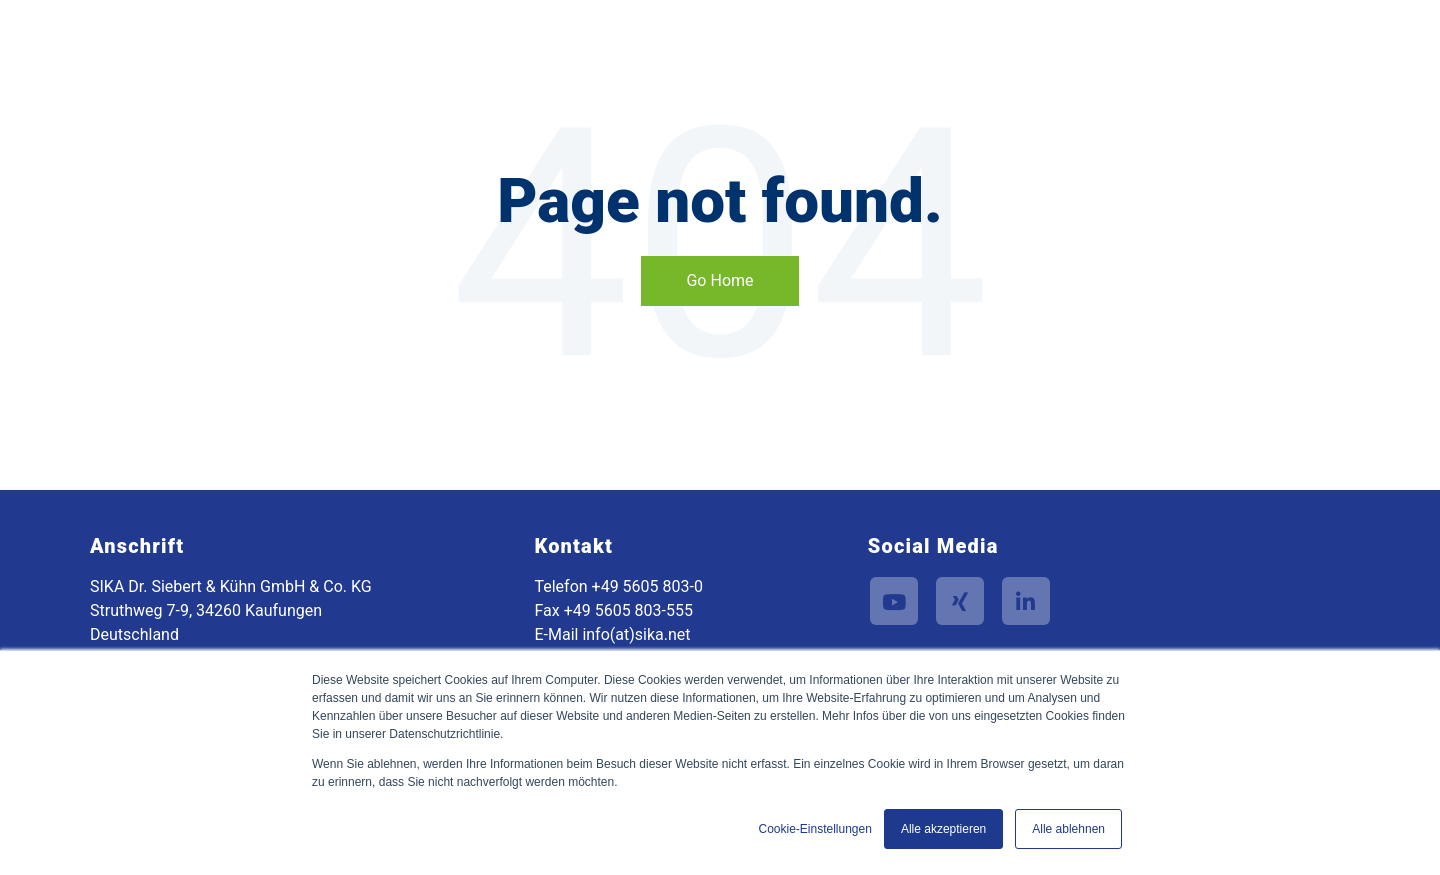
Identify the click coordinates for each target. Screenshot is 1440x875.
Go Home (719, 280)
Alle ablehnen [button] (1068, 829)
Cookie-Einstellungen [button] (814, 829)
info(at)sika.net (636, 634)
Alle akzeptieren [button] (943, 829)
